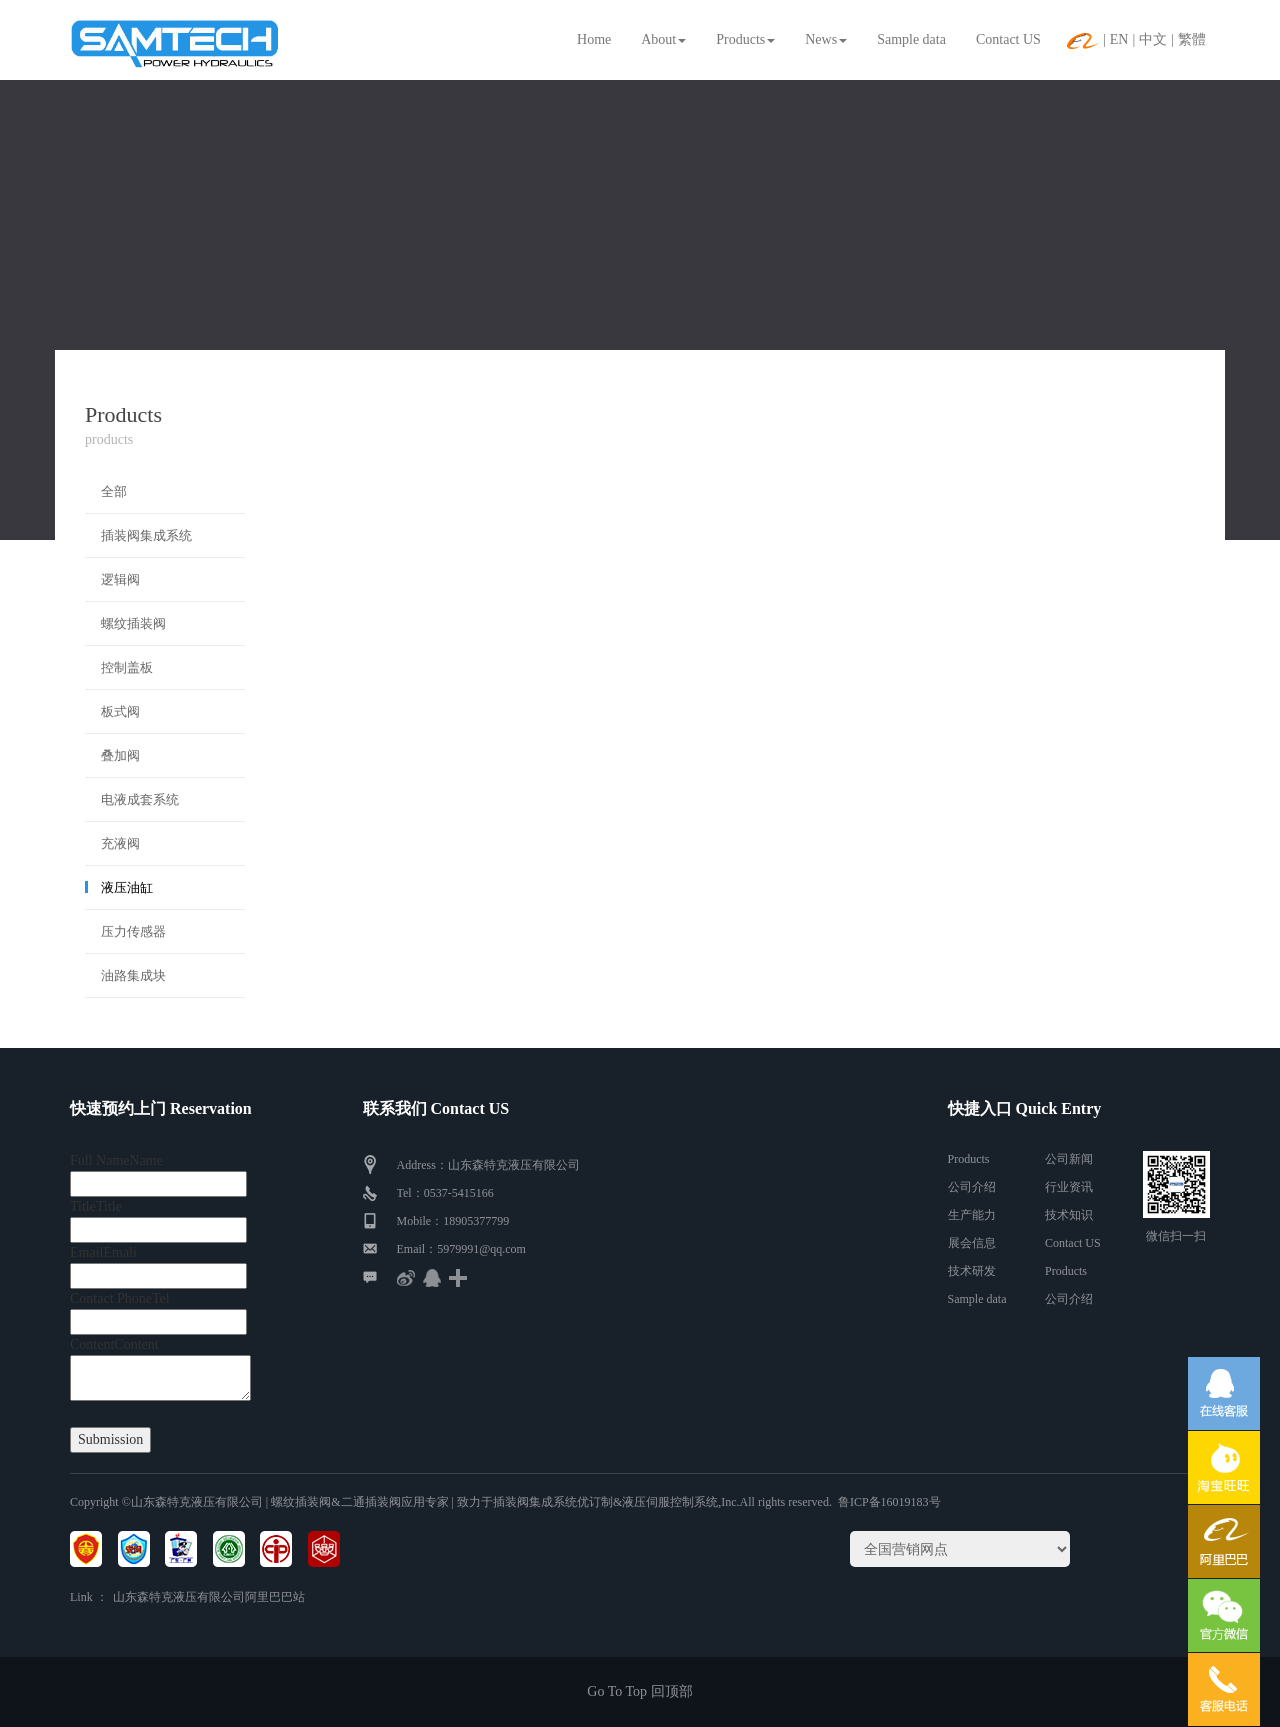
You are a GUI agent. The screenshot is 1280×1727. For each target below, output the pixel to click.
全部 (114, 491)
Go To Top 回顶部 (639, 1691)
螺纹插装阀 (133, 623)
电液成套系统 (140, 799)
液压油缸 (127, 887)
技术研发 (972, 1271)
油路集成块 (133, 975)
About (663, 39)
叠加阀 (120, 755)
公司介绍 (972, 1187)
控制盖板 (127, 667)
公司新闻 (1069, 1159)
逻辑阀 (120, 579)
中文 (1153, 39)
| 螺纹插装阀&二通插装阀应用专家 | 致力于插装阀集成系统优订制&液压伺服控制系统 (490, 1502)
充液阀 (120, 843)
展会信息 (972, 1243)
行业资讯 (1069, 1187)
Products (745, 39)
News (826, 39)
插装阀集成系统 (146, 535)
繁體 (1192, 39)
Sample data (911, 39)
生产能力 (972, 1215)
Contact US (1008, 39)
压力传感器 (133, 931)
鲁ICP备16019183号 (889, 1502)
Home (594, 39)
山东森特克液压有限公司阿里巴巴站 (209, 1597)
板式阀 (120, 711)
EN (1119, 39)
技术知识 (1069, 1215)
